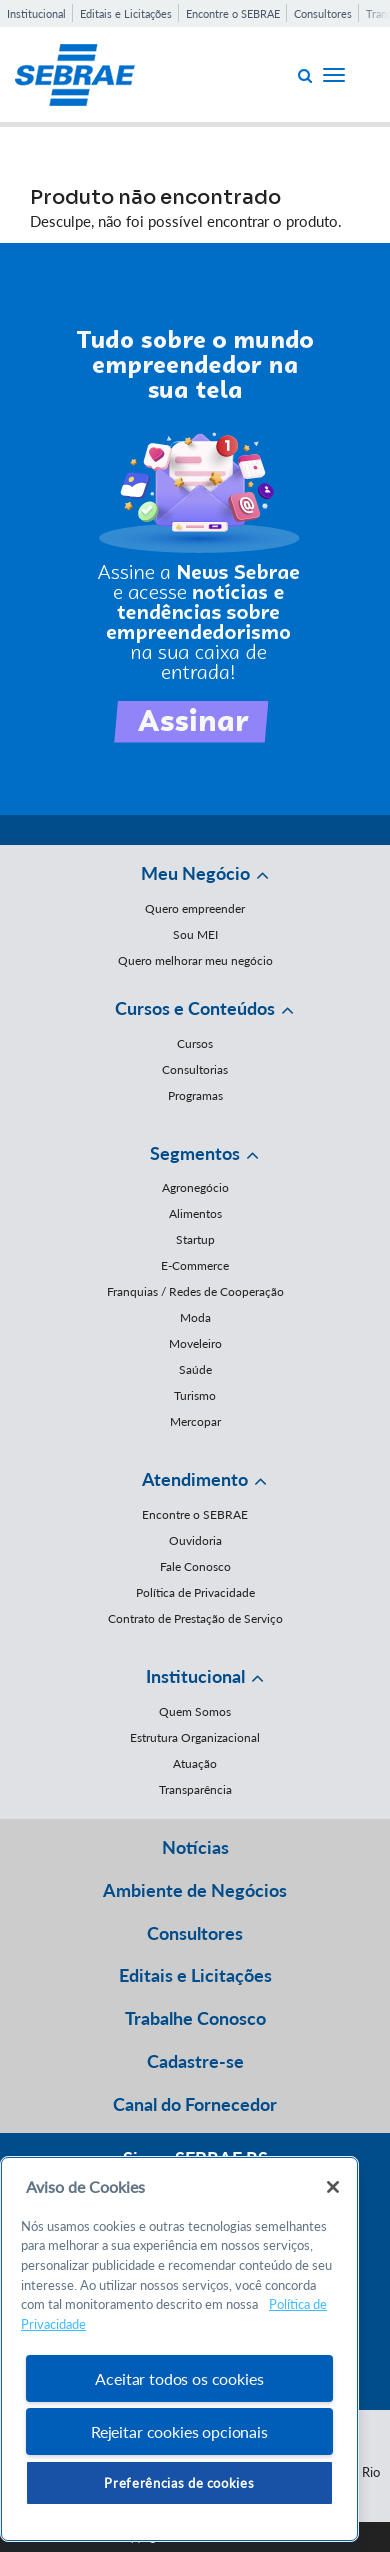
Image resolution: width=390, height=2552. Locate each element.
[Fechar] (333, 2187)
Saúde (195, 1369)
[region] (179, 2349)
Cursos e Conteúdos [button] (195, 1008)
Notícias (195, 1847)
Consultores (323, 13)
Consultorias (195, 1069)
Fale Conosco (195, 1566)
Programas (195, 1095)
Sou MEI (195, 934)
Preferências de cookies (179, 2483)
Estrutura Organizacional (195, 1737)
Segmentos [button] (195, 1153)
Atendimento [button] (195, 1479)
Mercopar (195, 1421)
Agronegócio (195, 1187)
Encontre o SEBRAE (233, 13)
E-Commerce (195, 1265)
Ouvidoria (195, 1540)
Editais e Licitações (126, 13)
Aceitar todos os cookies (179, 2378)
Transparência (195, 1789)
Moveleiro (195, 1343)
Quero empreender (195, 908)
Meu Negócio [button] (195, 873)
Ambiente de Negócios (195, 1890)
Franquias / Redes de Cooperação (195, 1291)
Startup (195, 1239)
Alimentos (195, 1213)
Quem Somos (195, 1711)
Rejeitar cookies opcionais (179, 2431)
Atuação (195, 1763)
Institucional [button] (195, 1676)
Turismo (195, 1395)
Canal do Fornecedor (195, 2104)
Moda (195, 1317)
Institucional (36, 13)
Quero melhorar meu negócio (195, 960)
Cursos (195, 1043)
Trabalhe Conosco (195, 2018)
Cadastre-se (195, 2061)
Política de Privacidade (195, 1592)
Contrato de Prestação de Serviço (195, 1618)
